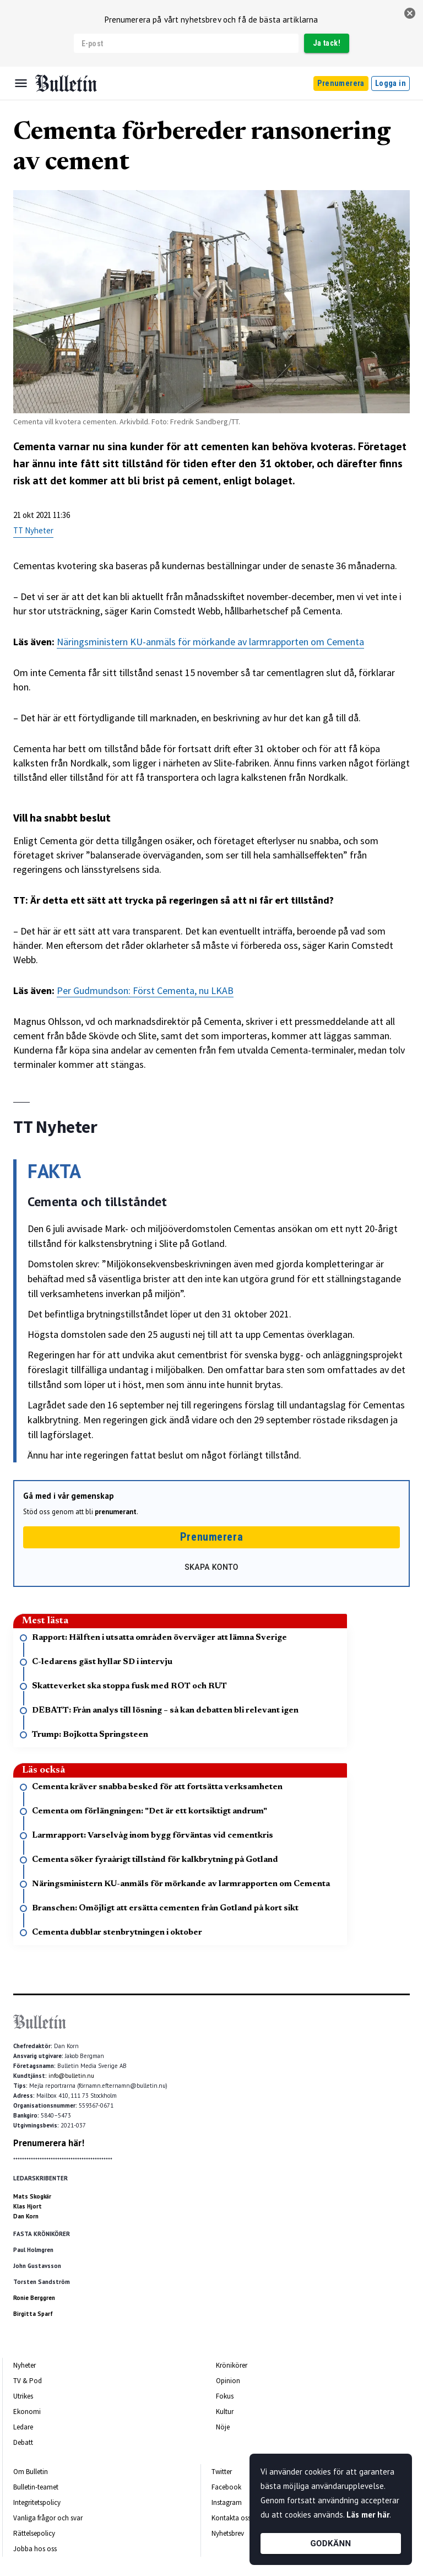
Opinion (228, 2380)
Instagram (227, 2502)
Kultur (225, 2411)
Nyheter (24, 2365)
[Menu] (21, 83)
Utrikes (23, 2396)
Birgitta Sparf (33, 2314)
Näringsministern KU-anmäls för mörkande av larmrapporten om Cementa (210, 641)
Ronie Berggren (34, 2298)
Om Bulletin (30, 2471)
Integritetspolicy (37, 2502)
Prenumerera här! (48, 2143)
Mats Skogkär (32, 2196)
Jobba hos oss (35, 2548)
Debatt (23, 2442)
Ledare (23, 2427)
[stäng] (410, 13)
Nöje (223, 2427)
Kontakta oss (231, 2518)
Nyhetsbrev (228, 2533)
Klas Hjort (27, 2206)
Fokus (225, 2396)
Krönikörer (231, 2365)
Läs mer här (367, 2514)
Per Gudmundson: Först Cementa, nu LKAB (145, 990)
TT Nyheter (33, 530)
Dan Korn (26, 2216)
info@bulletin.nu (71, 2076)
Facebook (226, 2487)
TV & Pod (27, 2380)
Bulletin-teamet (35, 2487)
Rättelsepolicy (34, 2533)
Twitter (222, 2471)
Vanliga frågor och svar (48, 2518)
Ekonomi (27, 2411)
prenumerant (116, 1511)
